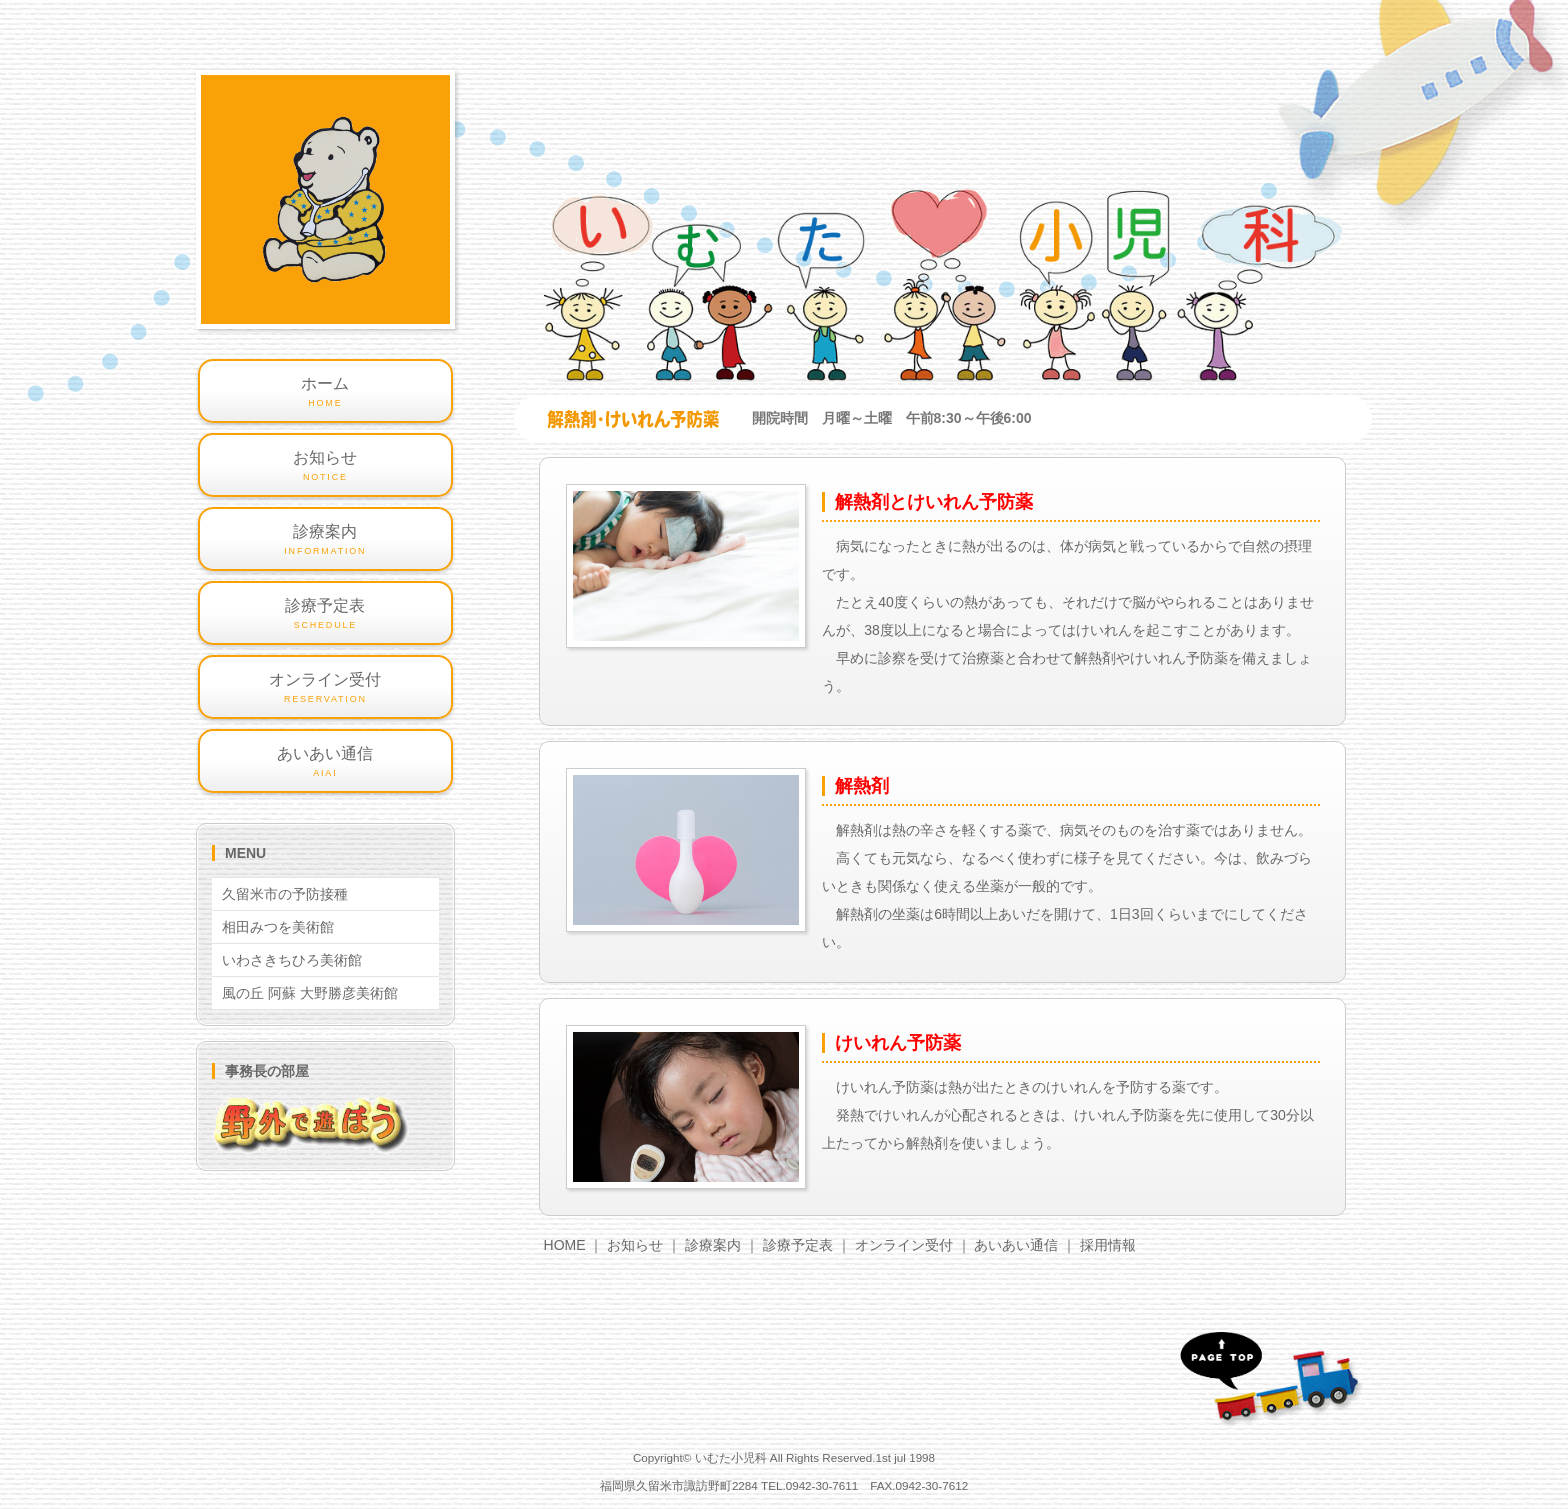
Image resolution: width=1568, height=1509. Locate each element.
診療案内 (713, 1245)
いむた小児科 (731, 1457)
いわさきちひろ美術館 (292, 960)
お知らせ (635, 1245)
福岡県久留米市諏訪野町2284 (679, 1485)
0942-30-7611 (822, 1485)
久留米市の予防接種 (285, 894)
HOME (565, 1245)
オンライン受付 (904, 1245)
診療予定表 (798, 1245)
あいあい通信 (1016, 1245)
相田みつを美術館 (278, 927)
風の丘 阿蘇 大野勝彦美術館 (310, 993)
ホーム (325, 393)
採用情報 (1108, 1245)
